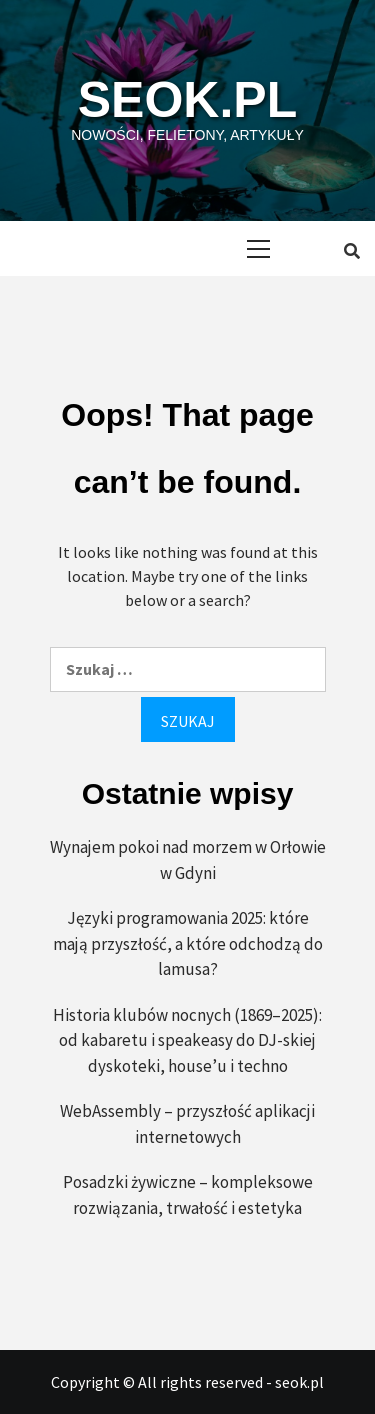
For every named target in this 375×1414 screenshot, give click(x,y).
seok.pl (187, 100)
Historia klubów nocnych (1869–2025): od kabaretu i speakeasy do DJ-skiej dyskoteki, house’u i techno (187, 1040)
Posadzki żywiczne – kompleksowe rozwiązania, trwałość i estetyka (188, 1195)
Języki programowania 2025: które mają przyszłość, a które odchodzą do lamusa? (188, 943)
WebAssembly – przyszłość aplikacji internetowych (187, 1124)
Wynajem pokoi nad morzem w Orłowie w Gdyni (188, 860)
